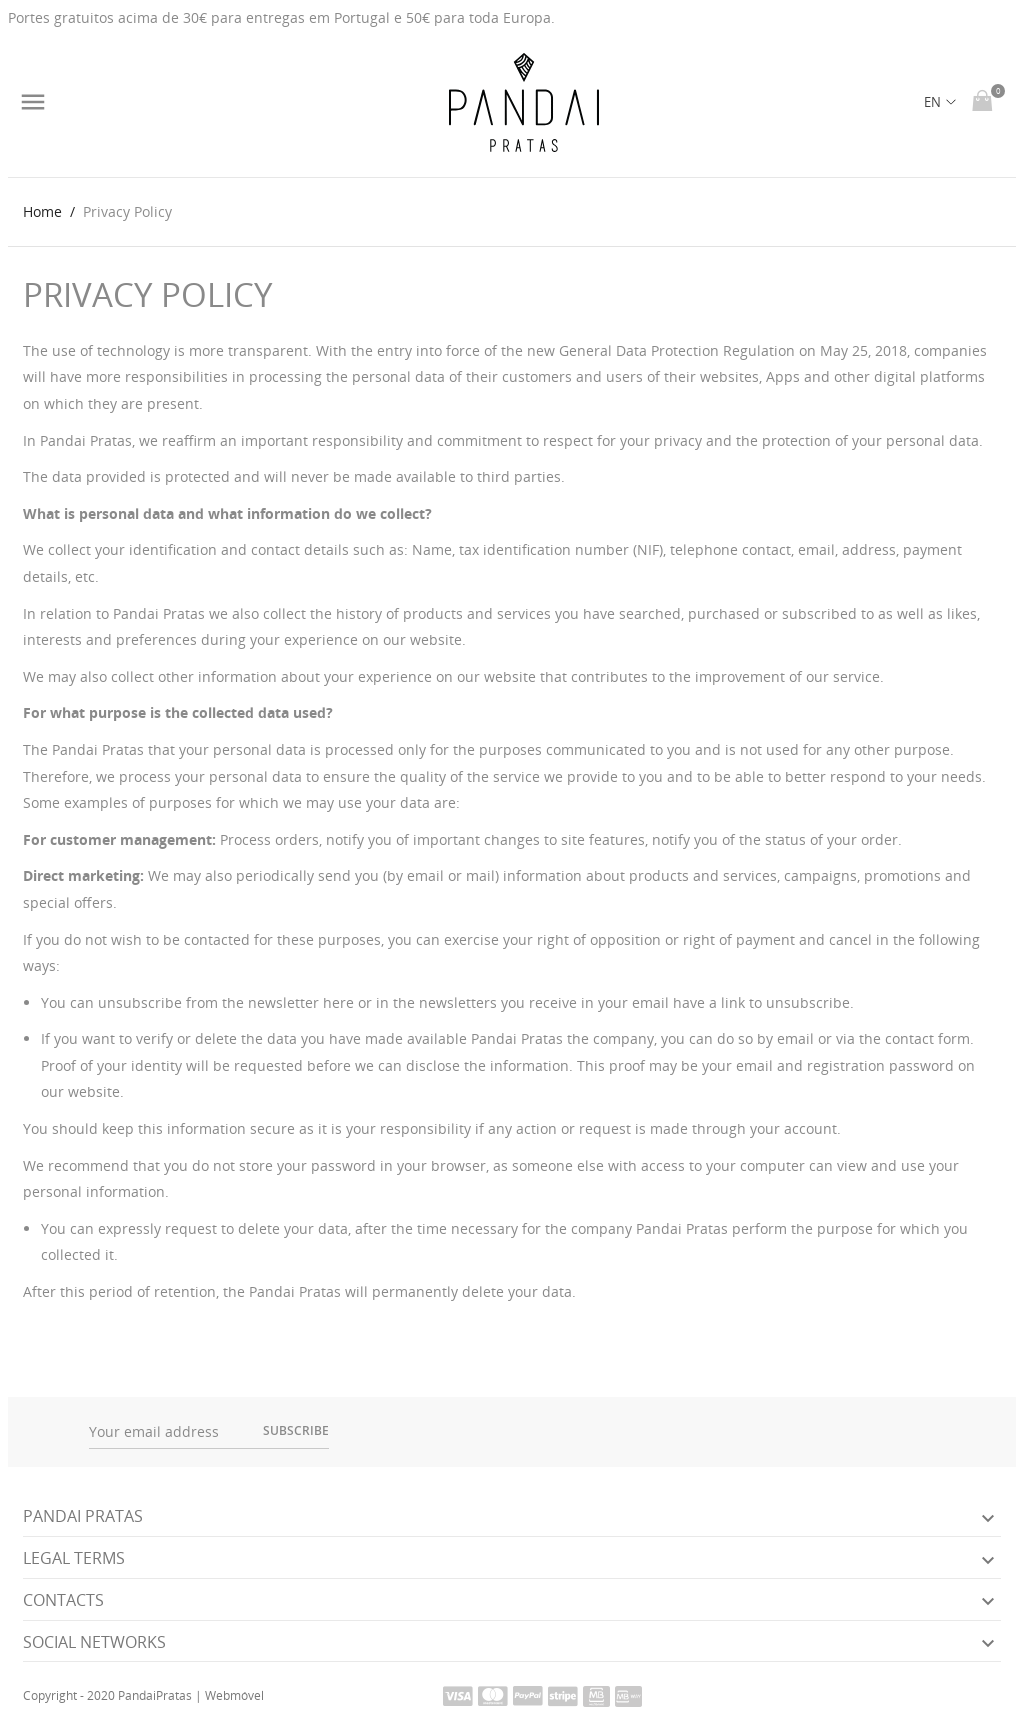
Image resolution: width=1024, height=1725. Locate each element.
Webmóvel (234, 1695)
